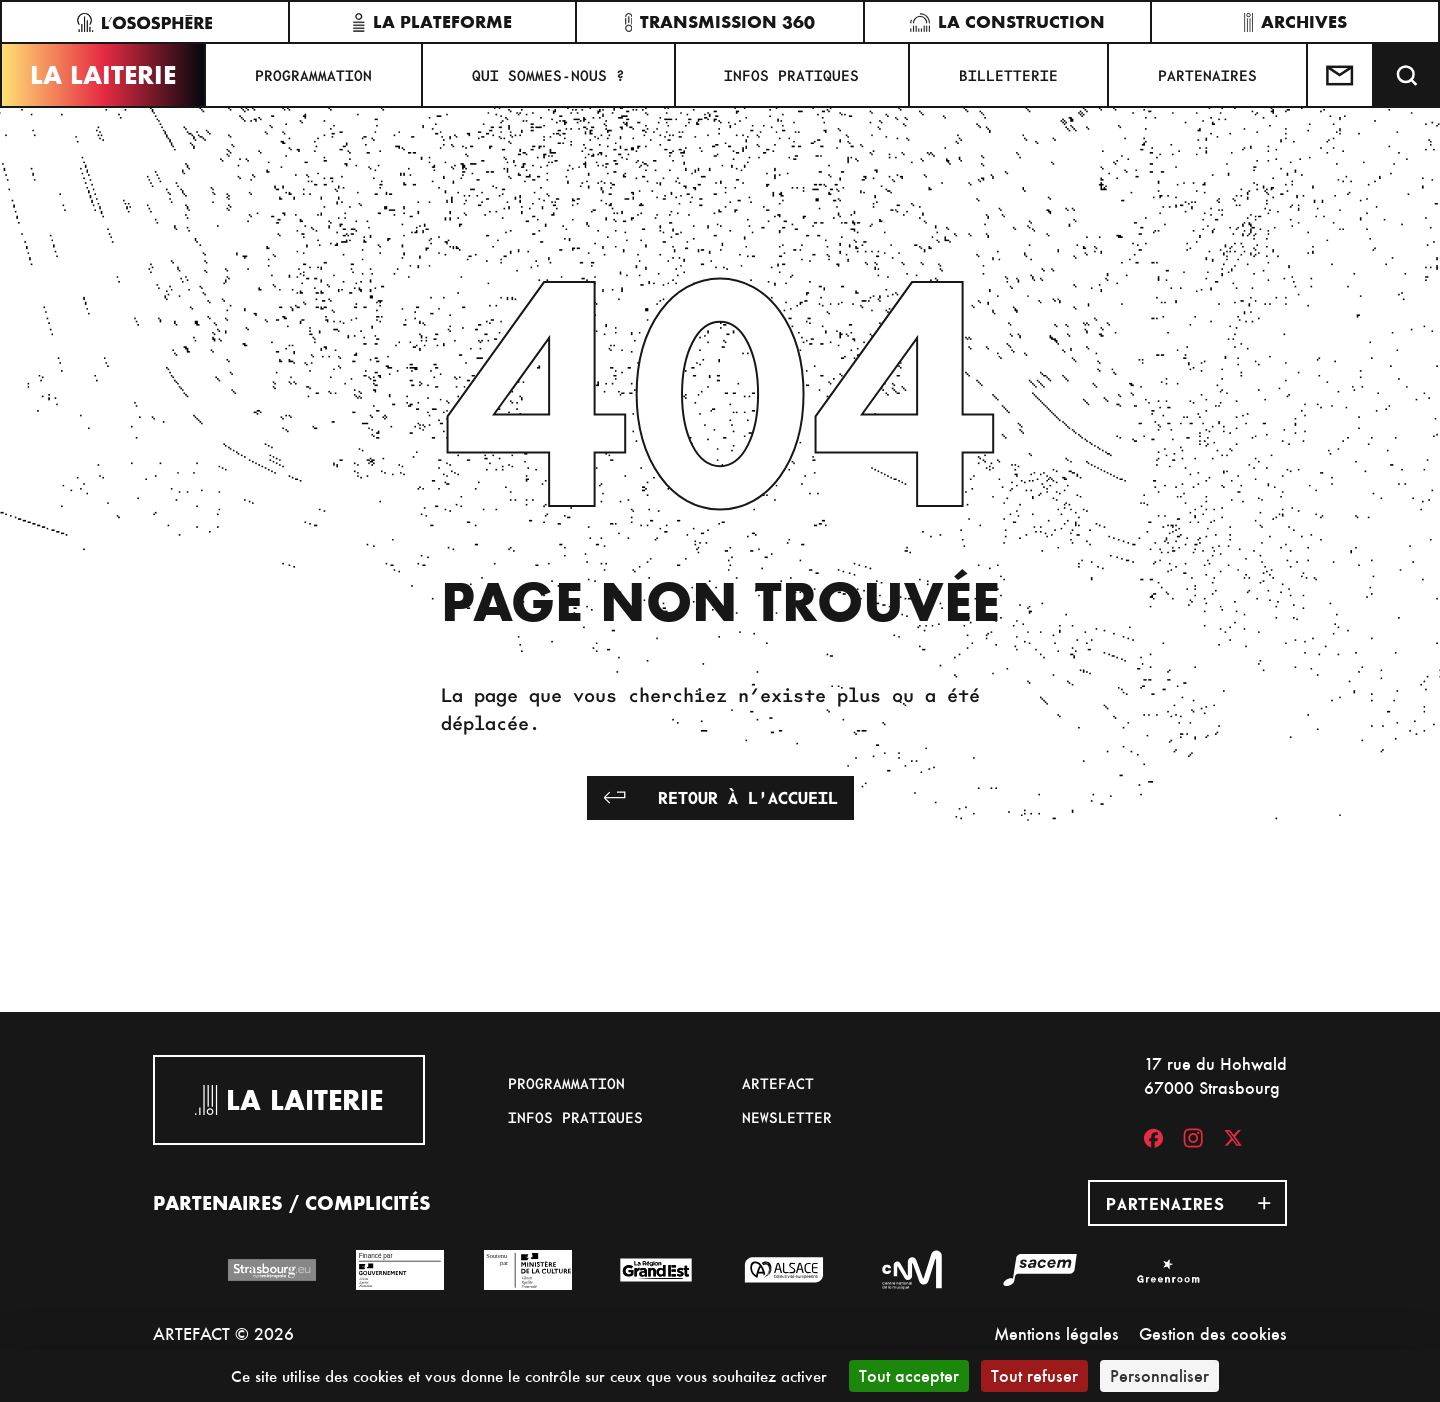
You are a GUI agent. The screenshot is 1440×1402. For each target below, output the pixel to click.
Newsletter (787, 1117)
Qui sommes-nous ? (548, 75)
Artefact (778, 1083)
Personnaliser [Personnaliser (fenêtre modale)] (1159, 1375)
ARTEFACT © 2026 (223, 1333)
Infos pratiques (791, 75)
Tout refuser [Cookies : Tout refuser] (1034, 1375)
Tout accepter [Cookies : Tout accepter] (909, 1375)
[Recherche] (1407, 75)
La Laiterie (103, 75)
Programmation (313, 75)
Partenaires (1207, 75)
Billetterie (1008, 75)
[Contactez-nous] (1341, 75)
